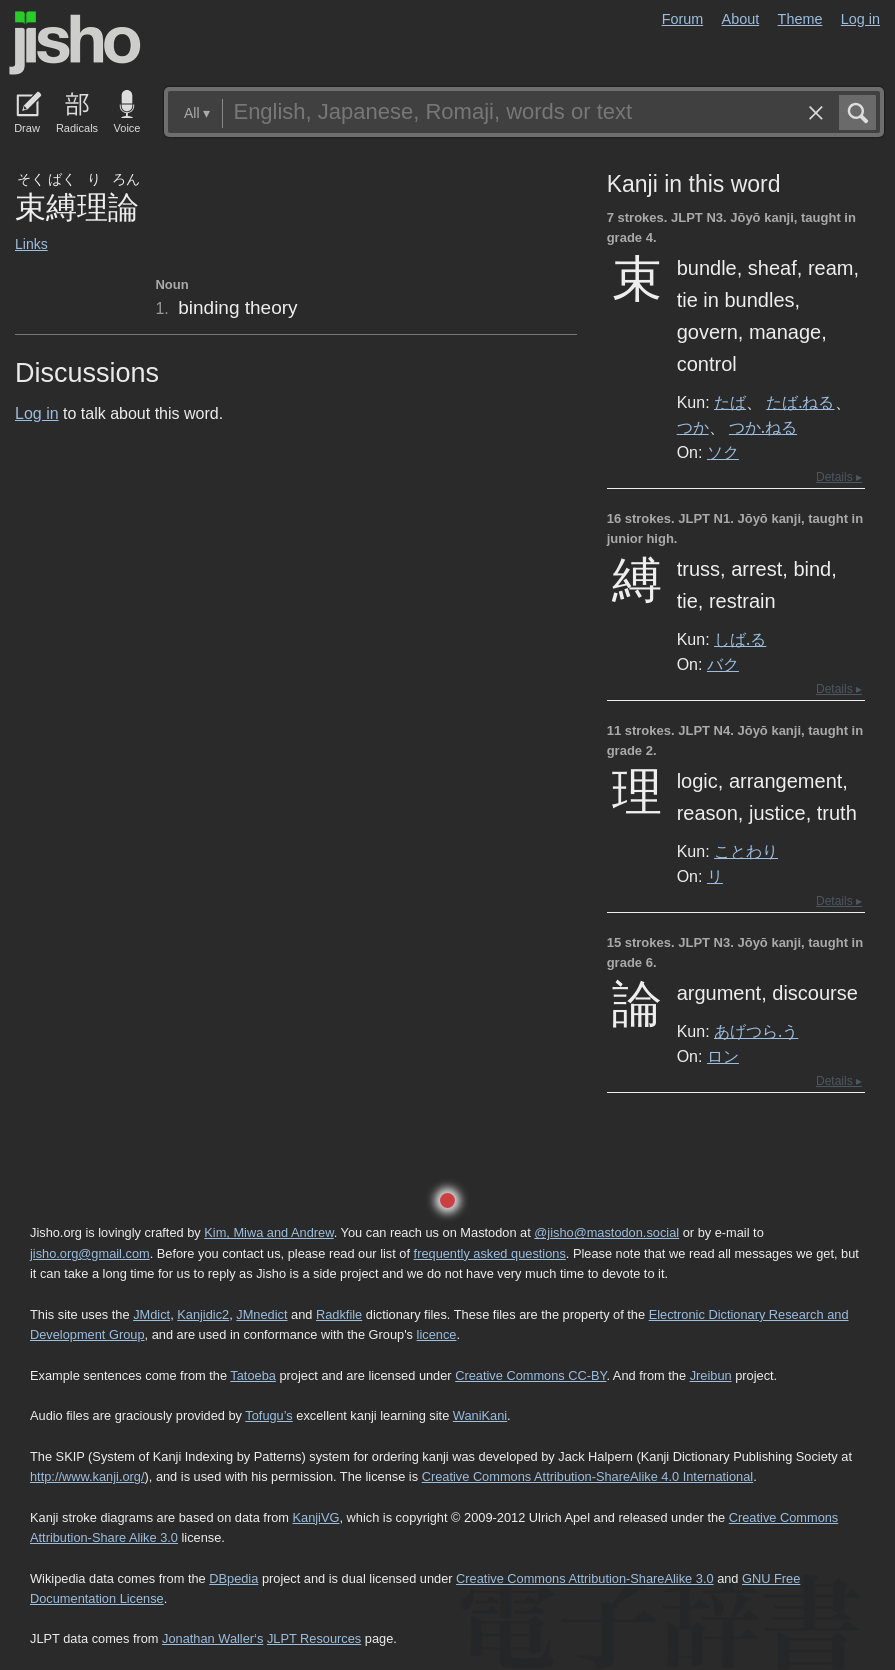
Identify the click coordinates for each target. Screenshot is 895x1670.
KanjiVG (315, 1517)
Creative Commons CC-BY (530, 1375)
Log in (860, 19)
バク (723, 664)
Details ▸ (839, 477)
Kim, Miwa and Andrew (268, 1232)
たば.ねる (800, 402)
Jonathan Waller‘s (212, 1638)
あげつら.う (756, 1031)
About (741, 19)
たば (730, 402)
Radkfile (339, 1314)
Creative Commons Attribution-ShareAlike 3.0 (584, 1578)
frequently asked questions (490, 1253)
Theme (800, 19)
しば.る (740, 639)
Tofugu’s (268, 1415)
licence (437, 1334)
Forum (683, 19)
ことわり (746, 851)
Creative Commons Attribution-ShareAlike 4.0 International (587, 1476)
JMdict (151, 1314)
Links (31, 244)
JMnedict (261, 1314)
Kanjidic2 (203, 1314)
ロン (723, 1056)
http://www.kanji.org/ (87, 1476)
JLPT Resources (314, 1638)
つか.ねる (763, 427)
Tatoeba (253, 1375)
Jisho (75, 43)
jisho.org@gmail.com (90, 1253)
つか (693, 427)
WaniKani (480, 1415)
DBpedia (233, 1578)
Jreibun (711, 1375)
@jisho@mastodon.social (606, 1232)
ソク (723, 452)
